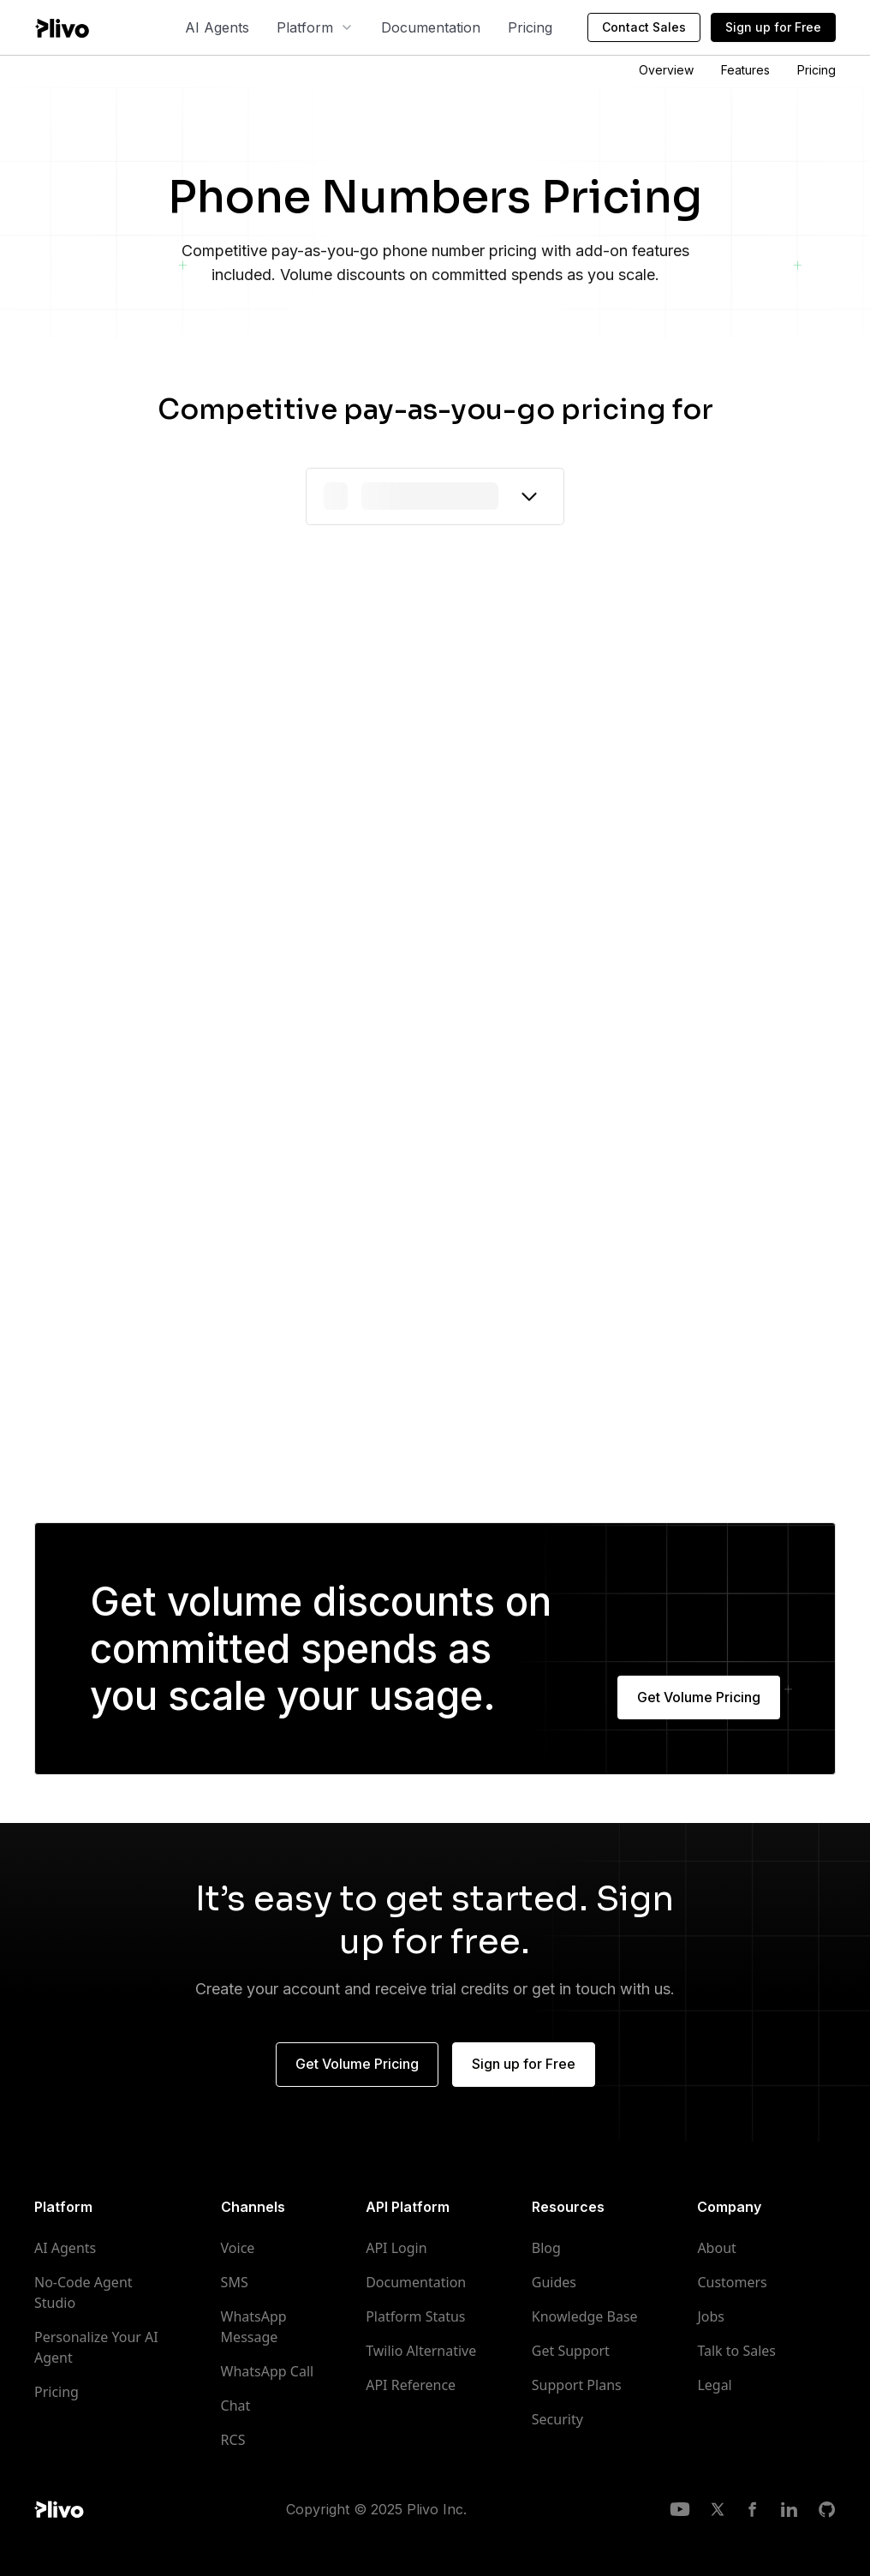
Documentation (430, 27)
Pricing (530, 27)
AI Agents (217, 27)
